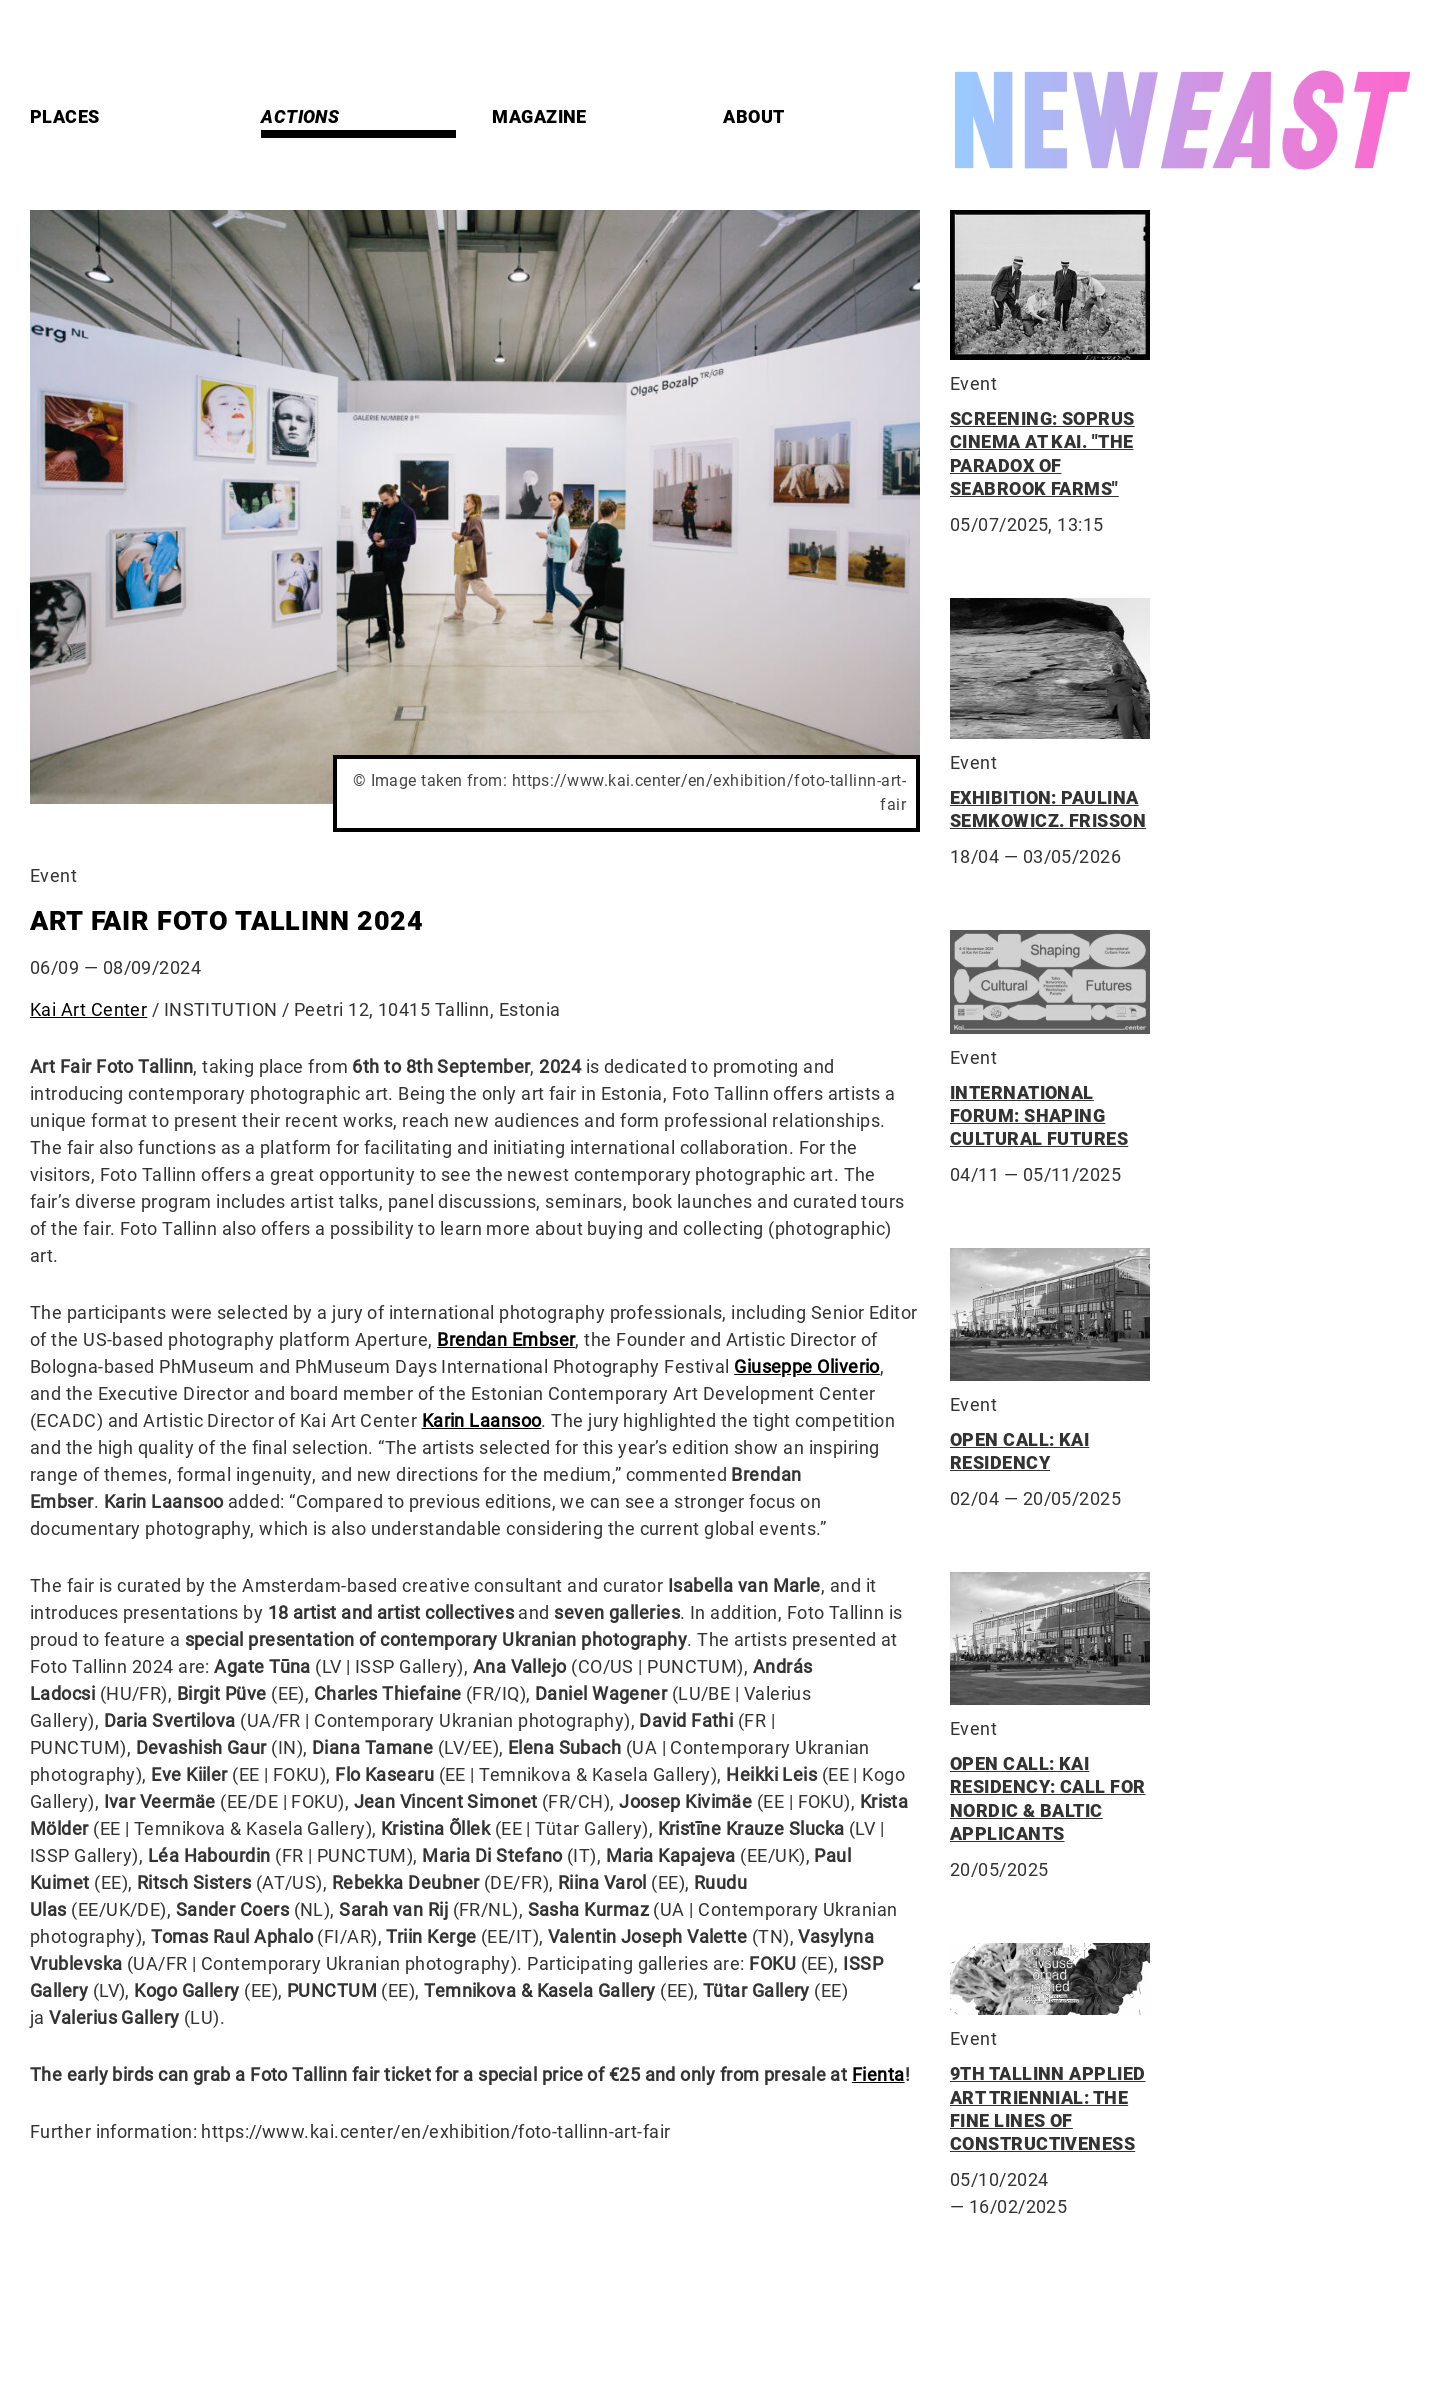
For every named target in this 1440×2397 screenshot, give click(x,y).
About (753, 116)
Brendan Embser (506, 1339)
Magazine (539, 116)
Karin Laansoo (482, 1420)
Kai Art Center (88, 1009)
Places (65, 116)
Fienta (878, 2074)
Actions (300, 116)
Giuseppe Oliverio (807, 1366)
